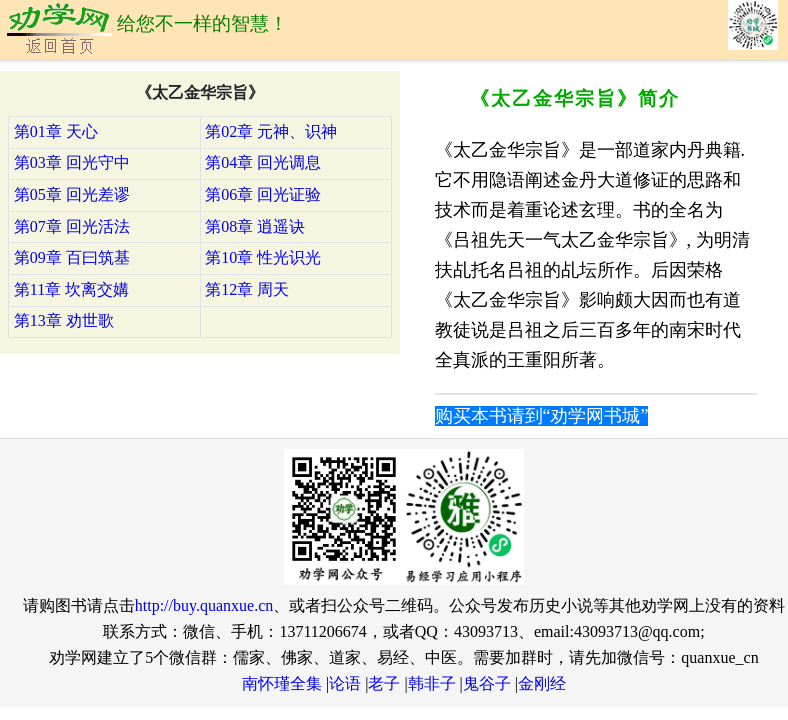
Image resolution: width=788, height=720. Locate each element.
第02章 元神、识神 (271, 131)
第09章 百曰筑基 (72, 257)
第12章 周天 (247, 289)
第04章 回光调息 (263, 162)
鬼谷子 (487, 683)
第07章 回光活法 (72, 226)
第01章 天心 (56, 131)
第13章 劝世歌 (64, 320)
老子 (384, 683)
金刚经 (542, 683)
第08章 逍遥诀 (255, 226)
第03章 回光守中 (72, 162)
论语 (345, 683)
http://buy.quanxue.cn (204, 605)
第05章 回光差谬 (72, 194)
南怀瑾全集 (282, 683)
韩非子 (432, 683)
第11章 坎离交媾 (71, 289)
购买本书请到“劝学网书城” (542, 416)
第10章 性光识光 (263, 257)
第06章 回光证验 (263, 194)
